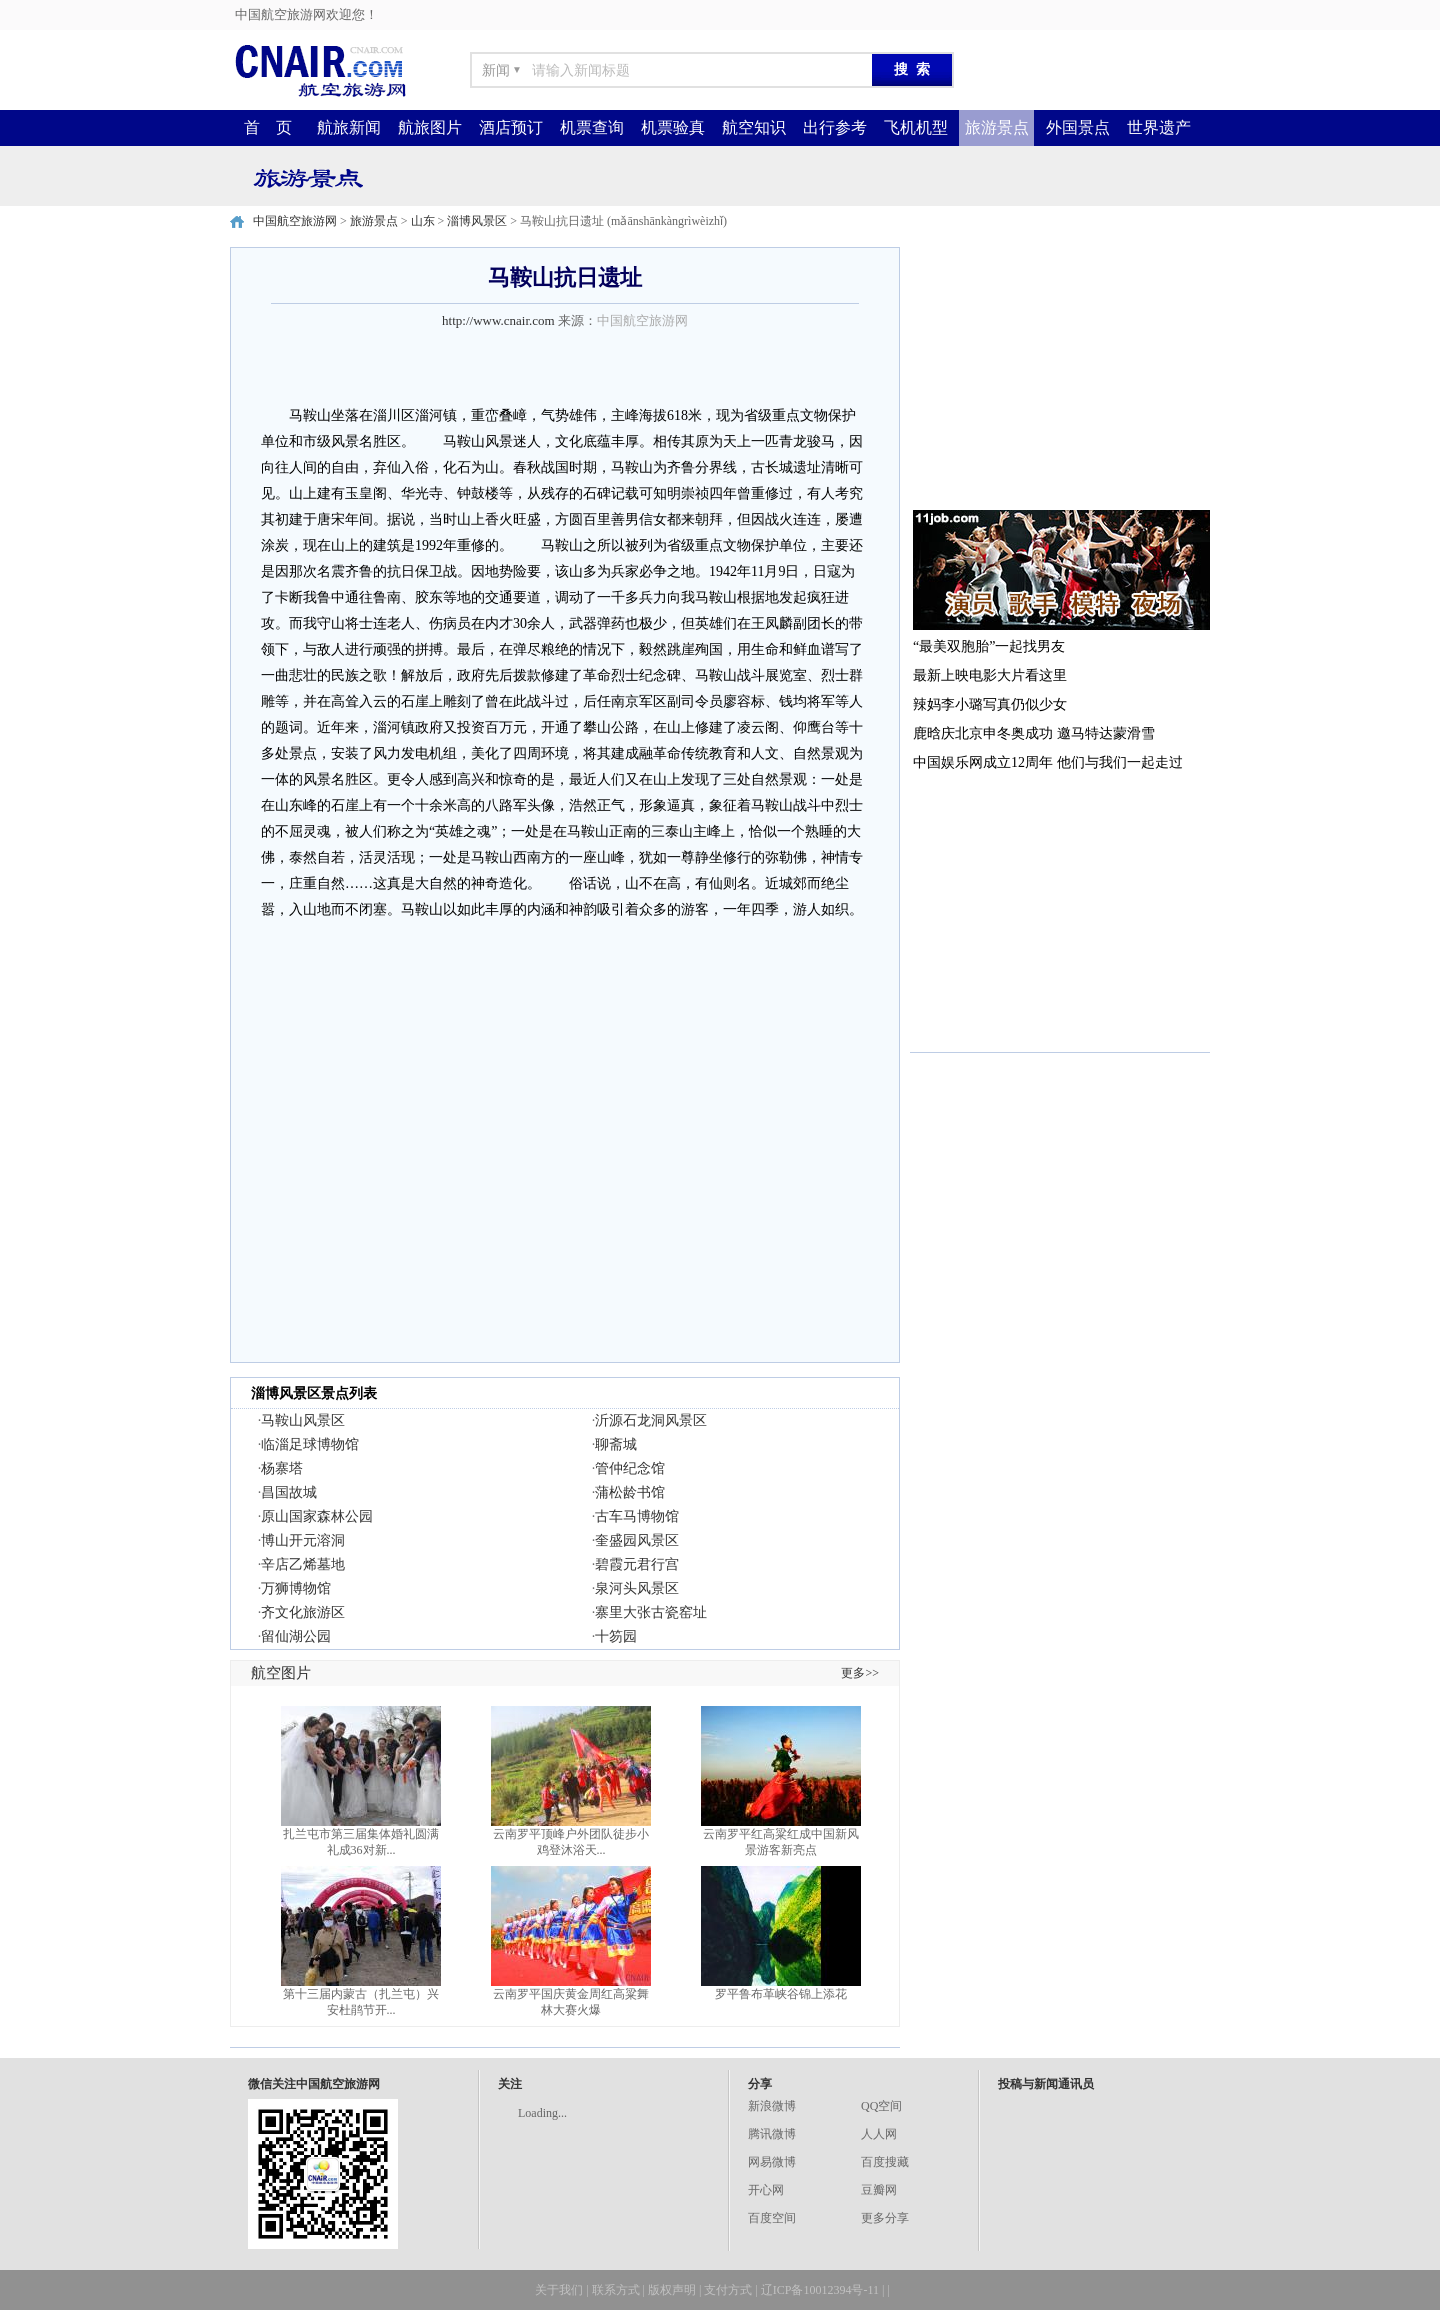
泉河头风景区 (637, 1588)
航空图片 (281, 1673)
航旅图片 (430, 127)
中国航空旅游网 (295, 221)
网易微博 (772, 2162)
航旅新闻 (349, 127)
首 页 (268, 127)
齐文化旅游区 (303, 1612)
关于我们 (559, 2290)
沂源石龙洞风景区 (651, 1420)
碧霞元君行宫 (637, 1564)
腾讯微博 (772, 2134)
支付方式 (728, 2290)
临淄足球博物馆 (310, 1444)
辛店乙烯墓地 (303, 1564)
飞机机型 (916, 127)
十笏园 (616, 1636)
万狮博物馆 (296, 1588)
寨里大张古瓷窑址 (651, 1612)
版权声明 (672, 2290)
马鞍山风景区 (303, 1420)
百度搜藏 (885, 2162)
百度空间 (772, 2218)
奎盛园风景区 (637, 1540)
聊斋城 (616, 1444)
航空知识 (754, 127)
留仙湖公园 (296, 1636)
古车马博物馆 (637, 1516)
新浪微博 (772, 2106)
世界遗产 (1159, 127)
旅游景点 (997, 127)
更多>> (860, 1673)
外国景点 (1078, 127)
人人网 (879, 2134)
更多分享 (885, 2218)
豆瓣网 (879, 2190)
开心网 (766, 2190)
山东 (423, 221)
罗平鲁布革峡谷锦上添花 (781, 1994)
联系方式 (616, 2290)
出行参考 (835, 127)
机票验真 (673, 127)
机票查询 (592, 127)
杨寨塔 (282, 1468)
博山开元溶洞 (303, 1540)
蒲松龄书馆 (630, 1492)
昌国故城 (289, 1492)
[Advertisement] (1060, 372)
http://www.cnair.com (498, 320)
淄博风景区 (477, 221)
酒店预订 (511, 127)
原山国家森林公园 (317, 1516)
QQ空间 (881, 2106)
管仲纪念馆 (630, 1468)
